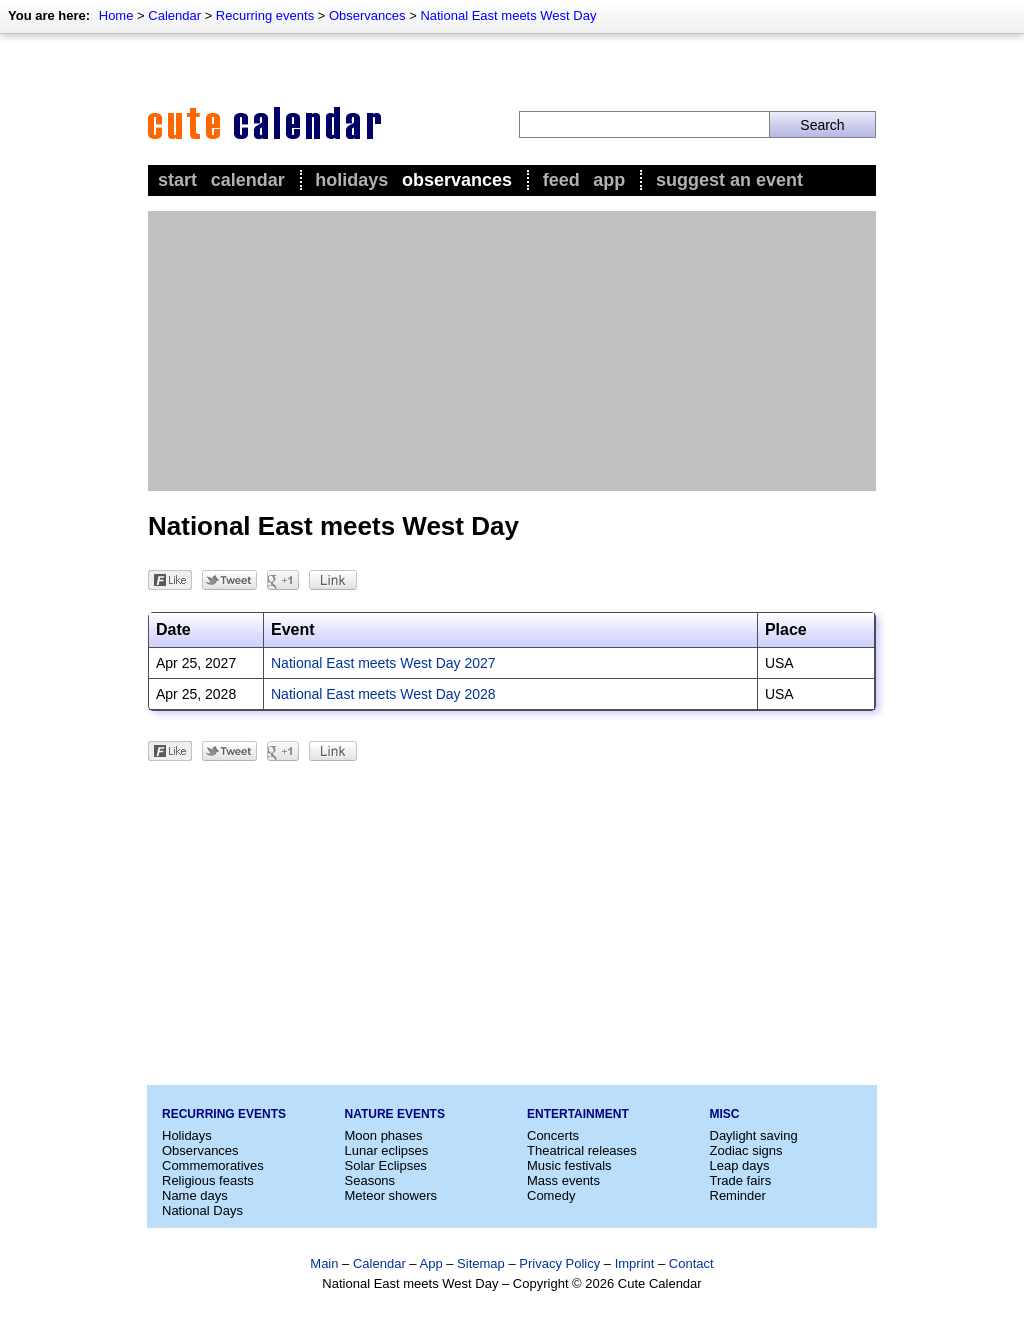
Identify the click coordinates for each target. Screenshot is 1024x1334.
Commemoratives (213, 1165)
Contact (691, 1263)
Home (116, 15)
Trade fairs (741, 1180)
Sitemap (481, 1263)
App (609, 180)
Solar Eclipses (386, 1165)
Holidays (351, 180)
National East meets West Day (508, 15)
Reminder (738, 1195)
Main (324, 1263)
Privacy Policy (559, 1263)
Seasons (370, 1180)
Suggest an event (729, 180)
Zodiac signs (746, 1150)
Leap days (740, 1165)
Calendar (174, 15)
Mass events (563, 1180)
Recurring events (265, 15)
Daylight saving (754, 1135)
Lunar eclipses (387, 1150)
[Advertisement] (512, 351)
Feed (561, 180)
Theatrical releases (582, 1150)
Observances (367, 15)
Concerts (553, 1135)
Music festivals (569, 1165)
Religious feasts (208, 1180)
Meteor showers (391, 1195)
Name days (195, 1195)
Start (177, 180)
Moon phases (384, 1135)
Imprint (635, 1263)
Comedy (551, 1195)
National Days (202, 1210)
